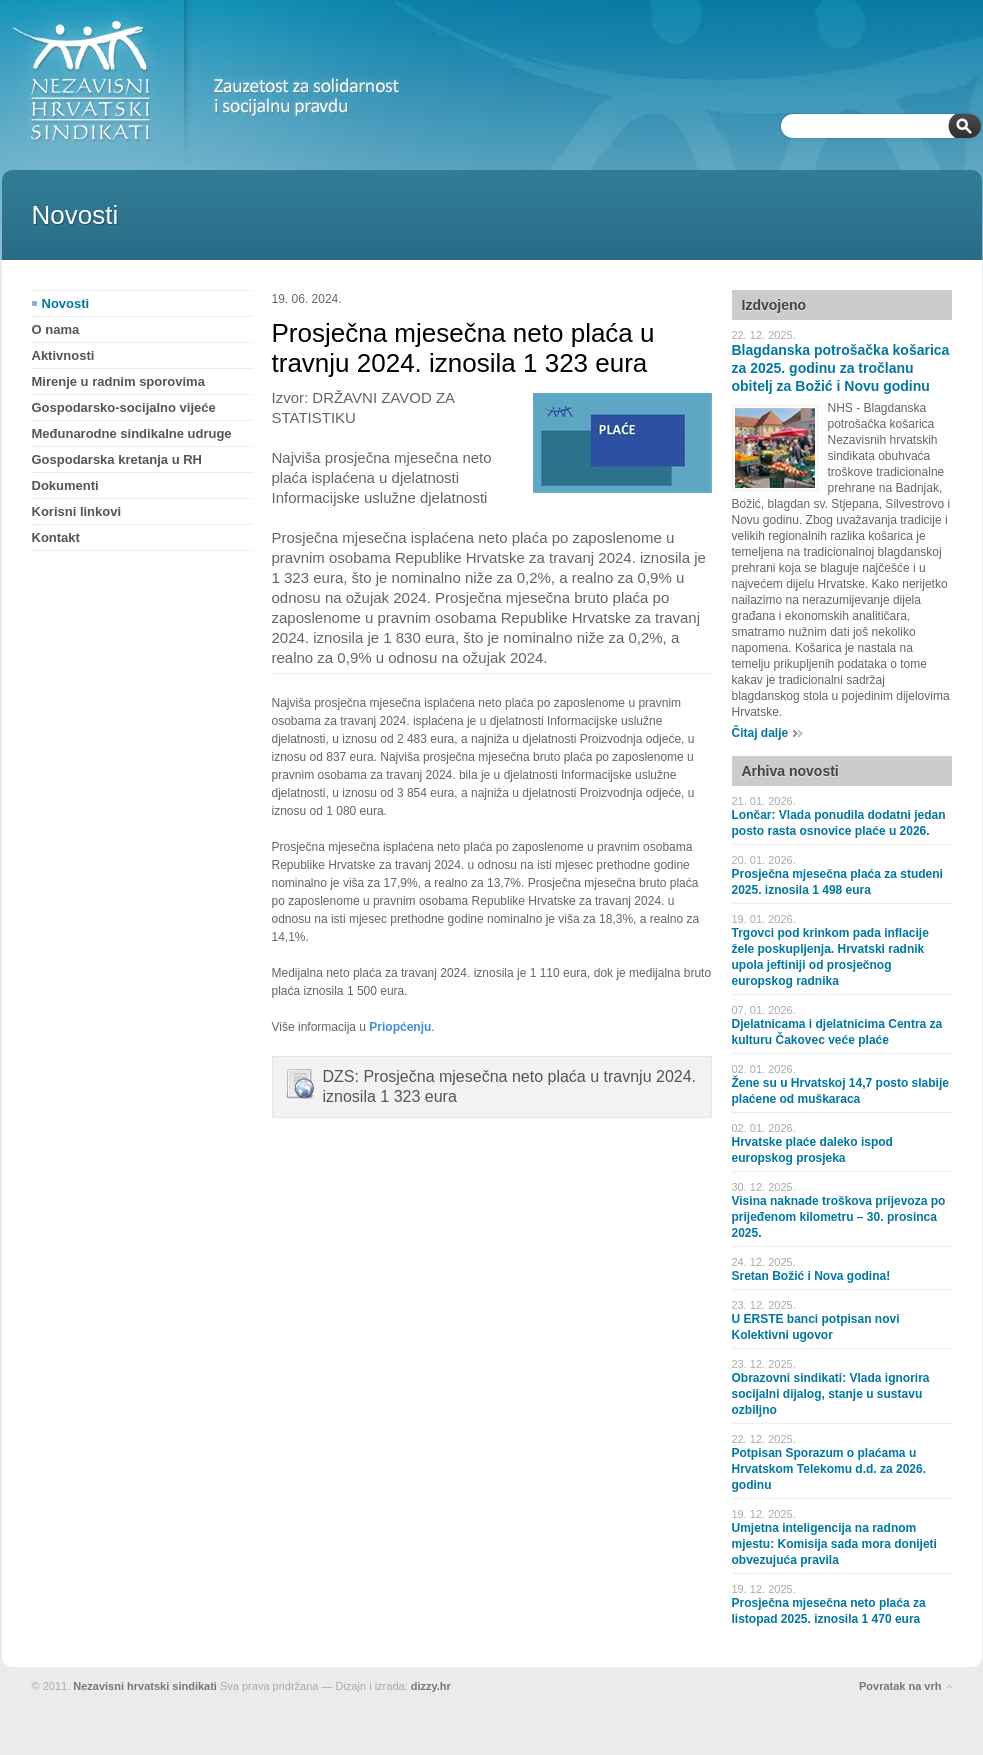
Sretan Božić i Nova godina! (811, 1276)
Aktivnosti (63, 355)
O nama (56, 329)
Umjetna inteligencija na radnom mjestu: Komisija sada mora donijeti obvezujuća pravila (834, 1544)
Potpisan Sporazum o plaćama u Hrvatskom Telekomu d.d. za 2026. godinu (829, 1469)
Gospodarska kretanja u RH (117, 459)
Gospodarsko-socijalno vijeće (124, 407)
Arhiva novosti (790, 771)
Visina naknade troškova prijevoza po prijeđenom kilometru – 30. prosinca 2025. (839, 1217)
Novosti (66, 303)
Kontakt (56, 537)
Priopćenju (400, 1027)
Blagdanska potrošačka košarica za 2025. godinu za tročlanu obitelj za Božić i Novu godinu (841, 368)
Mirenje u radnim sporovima (118, 381)
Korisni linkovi (77, 511)
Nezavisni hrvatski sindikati (145, 1686)
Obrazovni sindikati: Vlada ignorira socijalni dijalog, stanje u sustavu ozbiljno (831, 1394)
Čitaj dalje (760, 733)
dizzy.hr (431, 1686)
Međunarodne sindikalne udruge (132, 433)
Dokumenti (65, 485)
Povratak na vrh (900, 1686)
